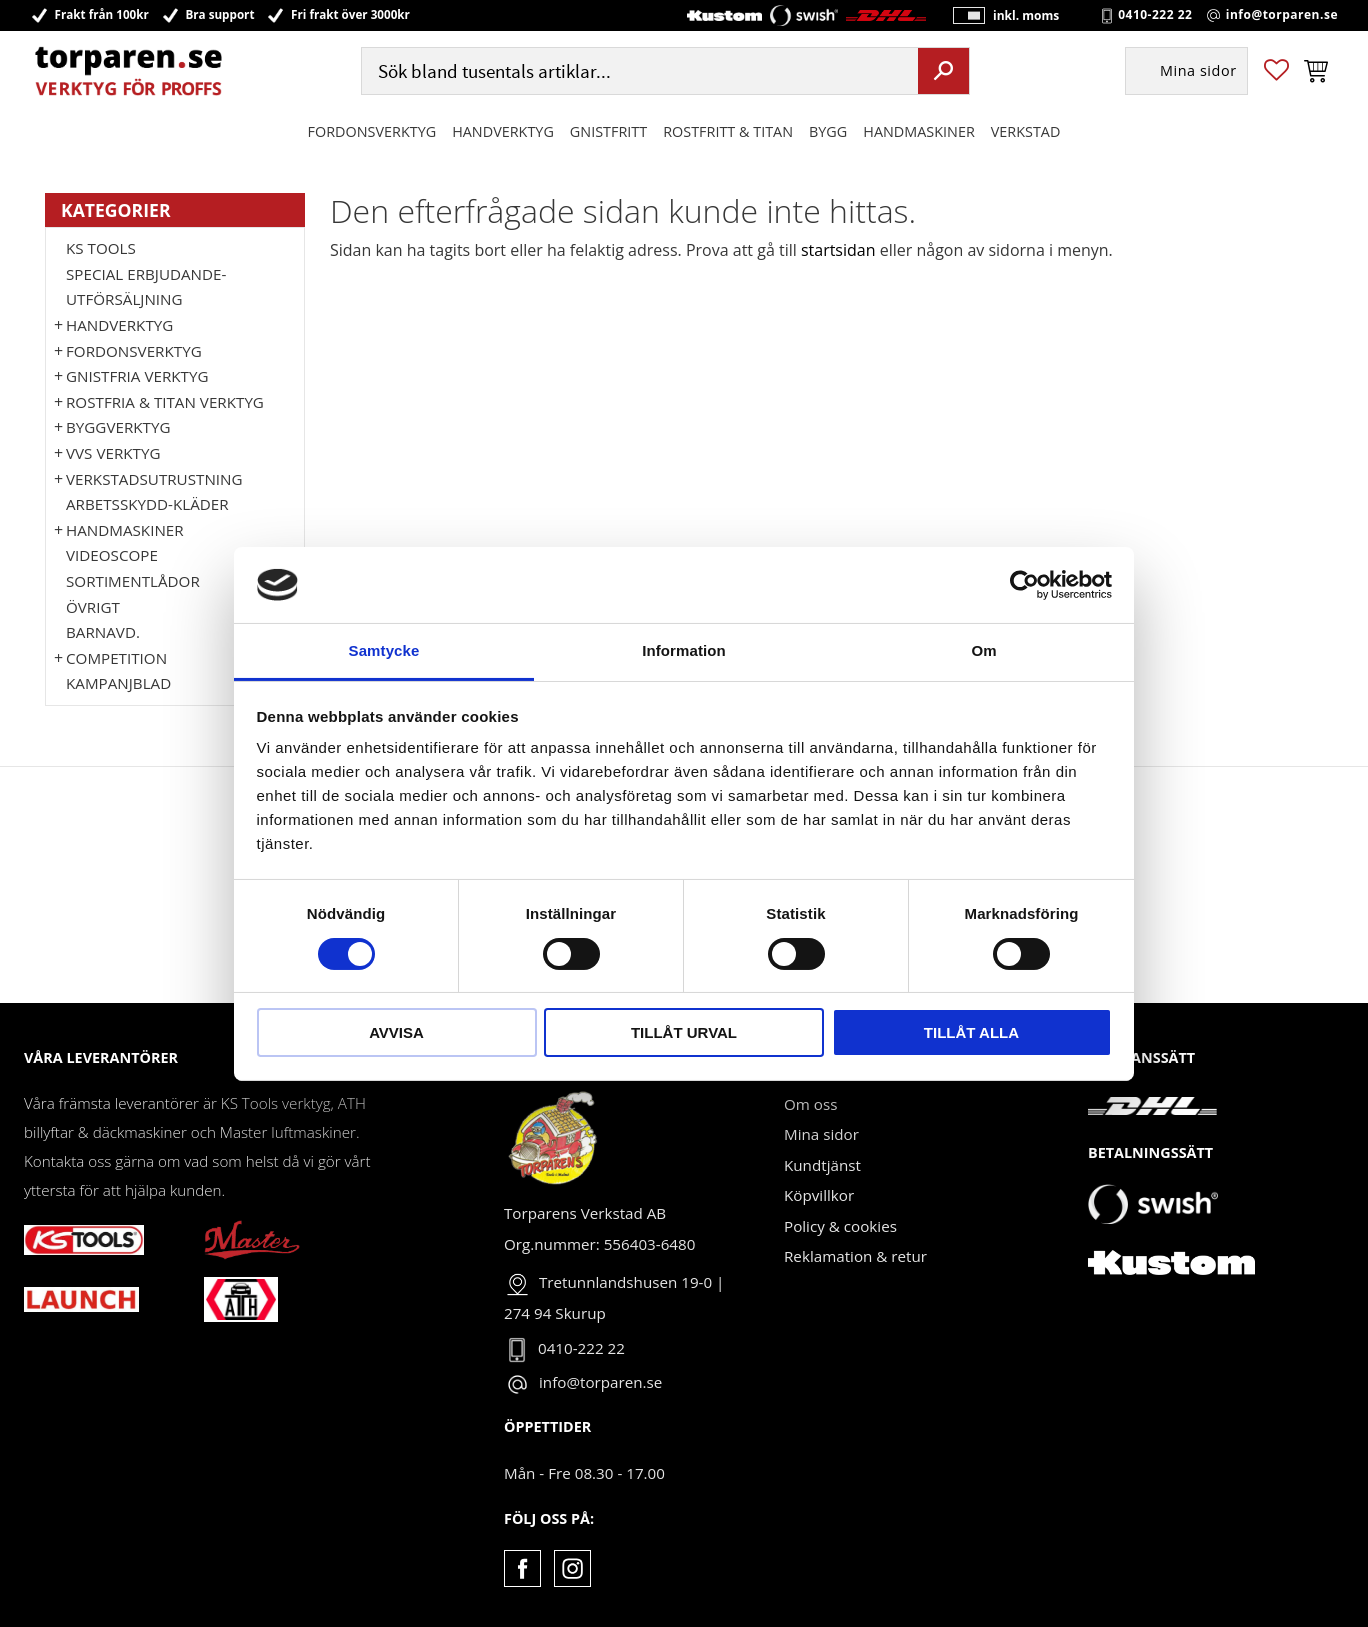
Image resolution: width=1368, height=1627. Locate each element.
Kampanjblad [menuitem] (118, 683)
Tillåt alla (971, 1032)
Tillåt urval (684, 1032)
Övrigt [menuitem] (93, 607)
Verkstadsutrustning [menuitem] (154, 479)
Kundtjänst (822, 1165)
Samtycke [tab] (384, 650)
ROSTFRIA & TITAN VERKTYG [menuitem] (165, 402)
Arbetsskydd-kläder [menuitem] (147, 504)
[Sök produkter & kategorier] (637, 73)
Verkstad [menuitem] (1026, 133)
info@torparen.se (1282, 16)
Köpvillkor (819, 1195)
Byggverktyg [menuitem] (118, 427)
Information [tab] (684, 650)
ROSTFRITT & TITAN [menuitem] (728, 133)
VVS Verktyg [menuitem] (113, 453)
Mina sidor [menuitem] (1198, 73)
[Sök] (943, 73)
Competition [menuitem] (116, 658)
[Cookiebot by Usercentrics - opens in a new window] (1024, 585)
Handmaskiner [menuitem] (918, 133)
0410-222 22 (1155, 16)
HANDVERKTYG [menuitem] (503, 133)
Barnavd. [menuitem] (103, 632)
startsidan (838, 250)
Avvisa (396, 1032)
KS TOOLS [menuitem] (101, 248)
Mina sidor (821, 1134)
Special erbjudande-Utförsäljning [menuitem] (146, 287)
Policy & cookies (840, 1226)
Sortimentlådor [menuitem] (133, 581)
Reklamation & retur (855, 1256)
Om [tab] (983, 650)
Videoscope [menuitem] (112, 555)
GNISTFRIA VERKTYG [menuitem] (137, 376)
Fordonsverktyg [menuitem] (372, 133)
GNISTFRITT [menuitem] (608, 133)
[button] (1276, 73)
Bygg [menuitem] (828, 133)
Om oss (810, 1104)
